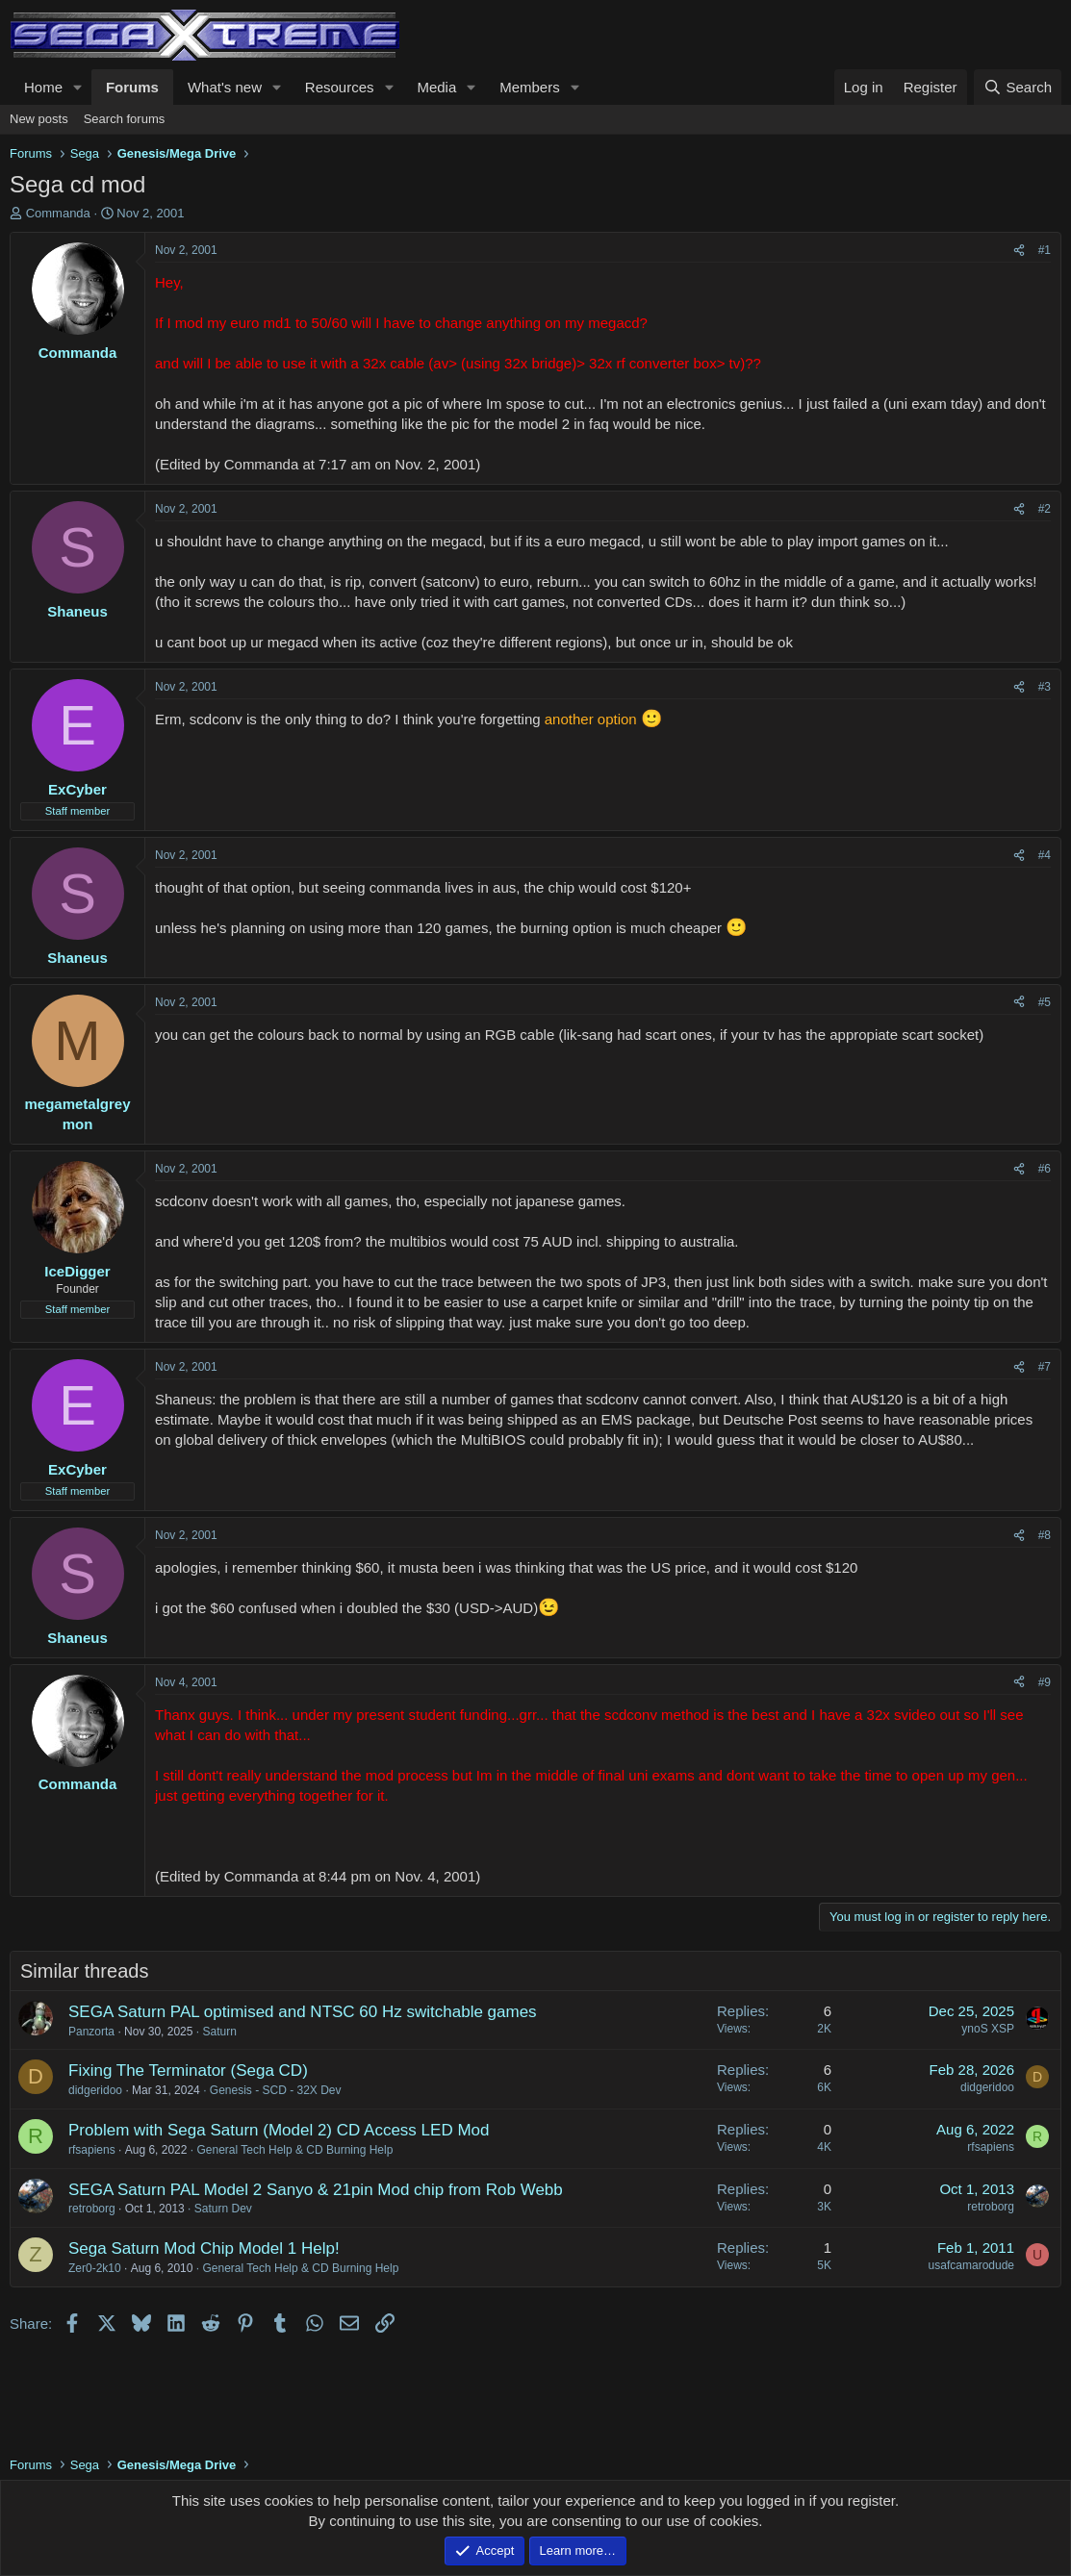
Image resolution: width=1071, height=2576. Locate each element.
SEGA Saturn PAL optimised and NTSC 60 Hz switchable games (302, 2012)
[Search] (1017, 87)
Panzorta (91, 2031)
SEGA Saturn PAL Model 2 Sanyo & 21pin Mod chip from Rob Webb (315, 2190)
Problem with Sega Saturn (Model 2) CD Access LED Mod (278, 2130)
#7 (1044, 1367)
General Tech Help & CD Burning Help (294, 2150)
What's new (225, 87)
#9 (1044, 1682)
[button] (77, 87)
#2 (1044, 509)
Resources (339, 87)
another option (591, 719)
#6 (1044, 1168)
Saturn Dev (223, 2208)
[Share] (1019, 251)
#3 (1044, 687)
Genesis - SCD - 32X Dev (276, 2090)
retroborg (91, 2208)
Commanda (58, 213)
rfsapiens (91, 2150)
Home (43, 87)
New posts (39, 119)
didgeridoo (95, 2090)
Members (529, 87)
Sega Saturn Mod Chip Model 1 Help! (204, 2248)
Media (436, 87)
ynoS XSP (987, 2028)
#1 (1044, 250)
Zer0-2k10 (94, 2268)
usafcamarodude (971, 2265)
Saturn (219, 2031)
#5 (1044, 1002)
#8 (1044, 1535)
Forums (132, 87)
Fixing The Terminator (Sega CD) (188, 2070)
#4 (1044, 855)
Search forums (125, 119)
